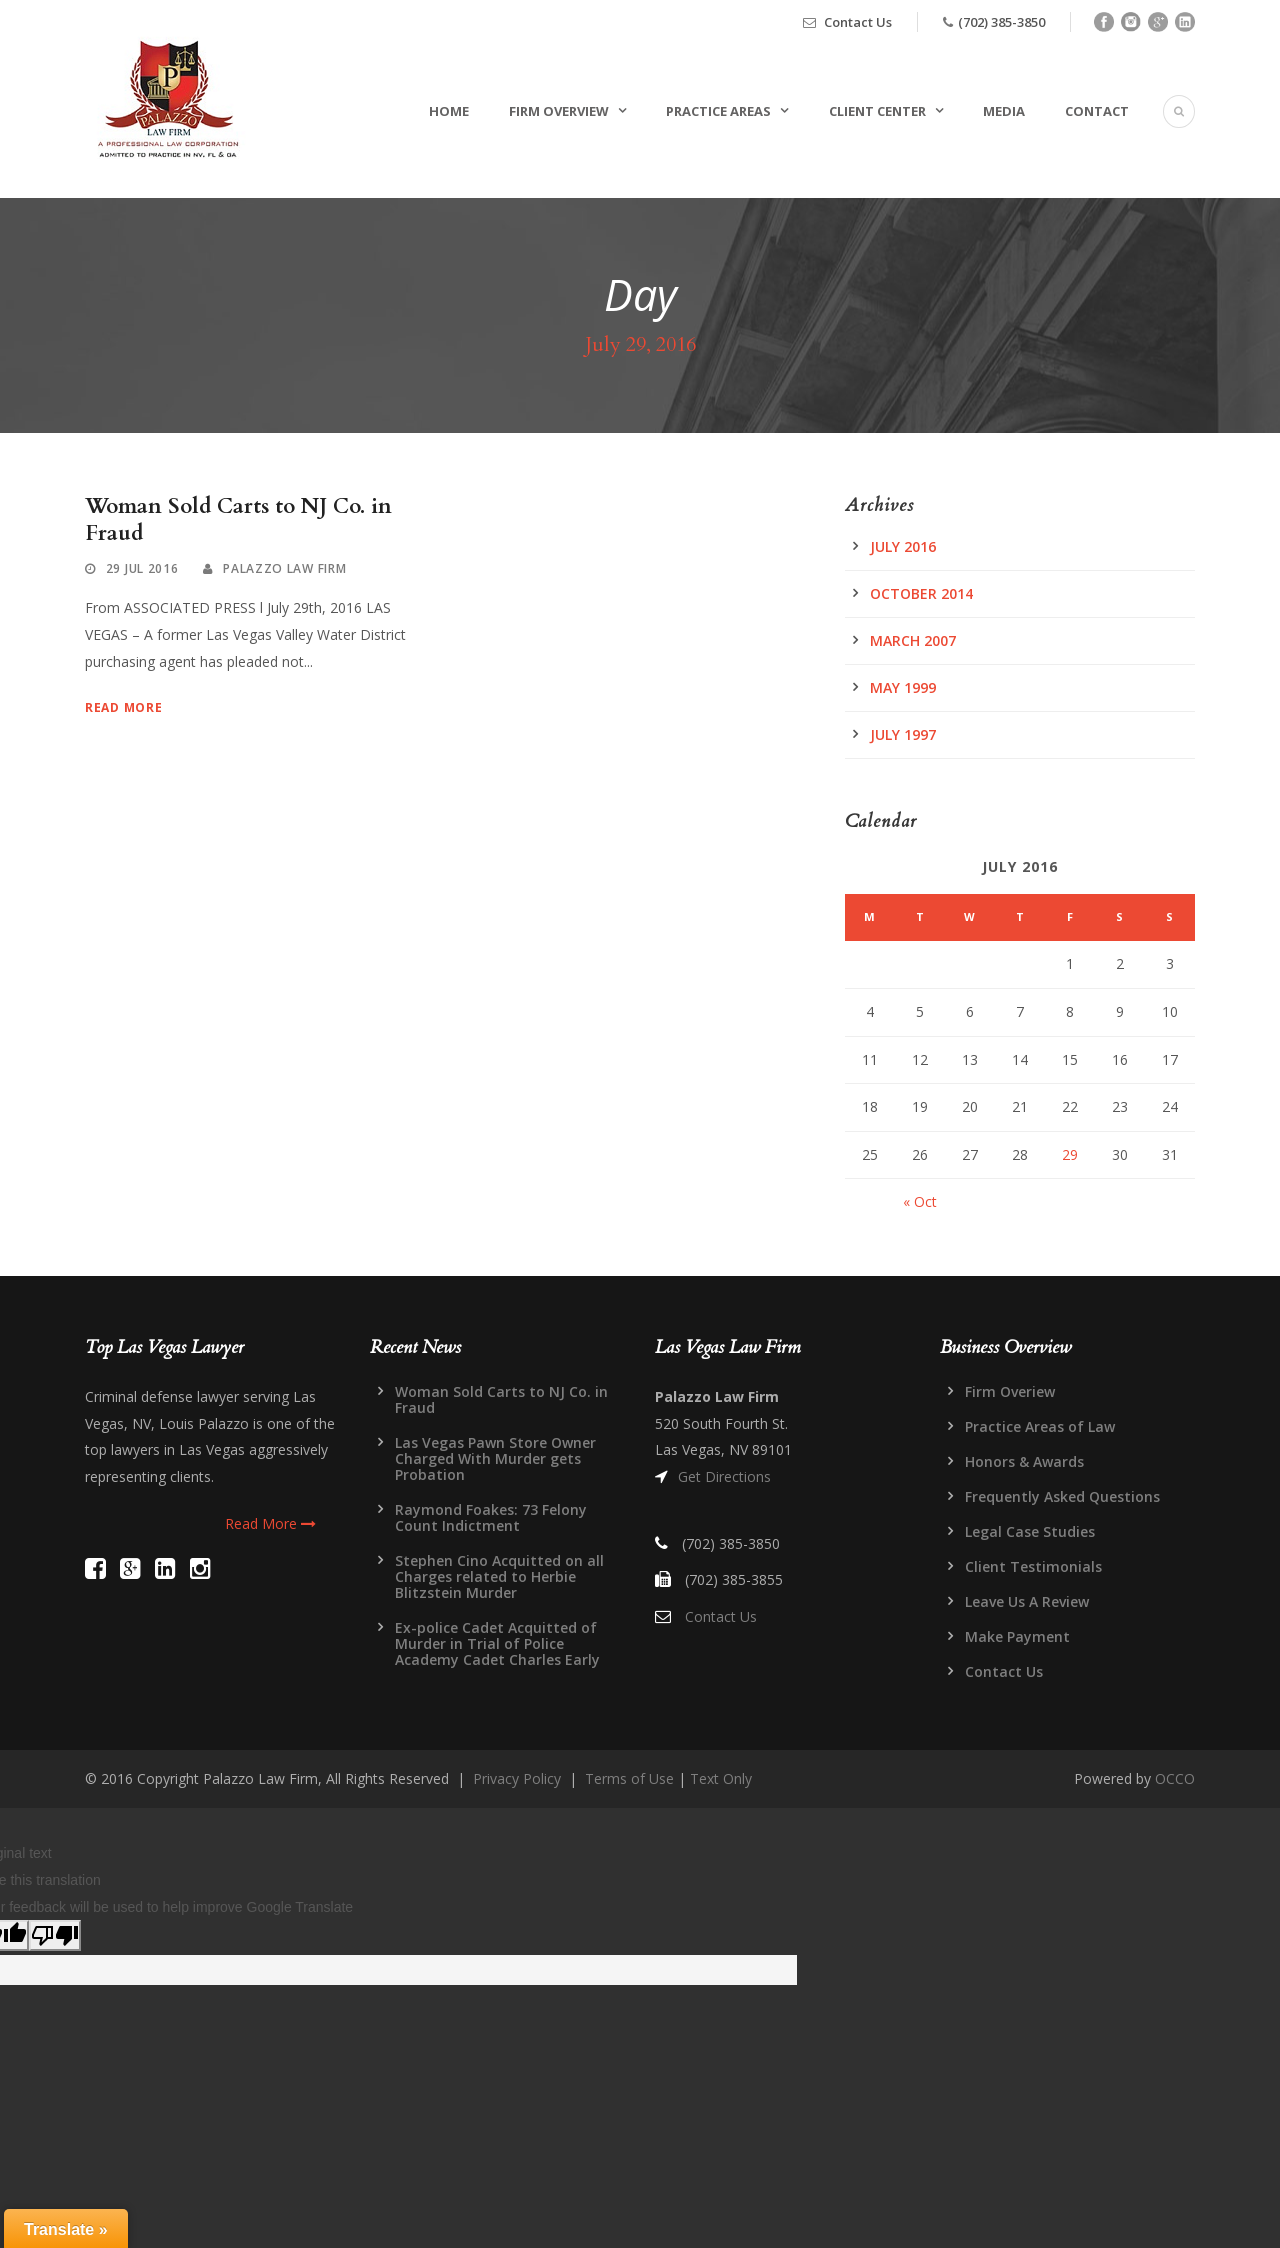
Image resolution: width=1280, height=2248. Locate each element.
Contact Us (858, 22)
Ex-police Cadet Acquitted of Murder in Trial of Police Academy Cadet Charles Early (497, 1643)
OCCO (1175, 1778)
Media (1004, 111)
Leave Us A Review (1027, 1601)
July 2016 (903, 546)
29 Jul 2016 (142, 568)
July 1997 (903, 734)
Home (449, 111)
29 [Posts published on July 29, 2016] (1070, 1154)
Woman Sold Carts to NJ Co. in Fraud (238, 520)
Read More (123, 707)
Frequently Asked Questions (1062, 1496)
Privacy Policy (517, 1778)
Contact (1097, 111)
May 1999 (903, 687)
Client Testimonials (1033, 1566)
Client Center (877, 111)
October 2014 (921, 593)
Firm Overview (559, 111)
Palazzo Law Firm (284, 568)
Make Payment (1017, 1636)
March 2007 (913, 640)
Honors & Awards (1024, 1461)
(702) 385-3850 (1001, 22)
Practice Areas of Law (1040, 1426)
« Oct (920, 1201)
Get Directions (724, 1476)
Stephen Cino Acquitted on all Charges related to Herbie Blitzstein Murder (499, 1576)
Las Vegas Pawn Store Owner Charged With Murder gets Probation (495, 1458)
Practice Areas (718, 111)
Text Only (721, 1778)
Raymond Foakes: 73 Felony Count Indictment (491, 1517)
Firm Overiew (1010, 1391)
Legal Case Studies (1030, 1531)
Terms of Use (629, 1778)
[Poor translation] (55, 1935)
